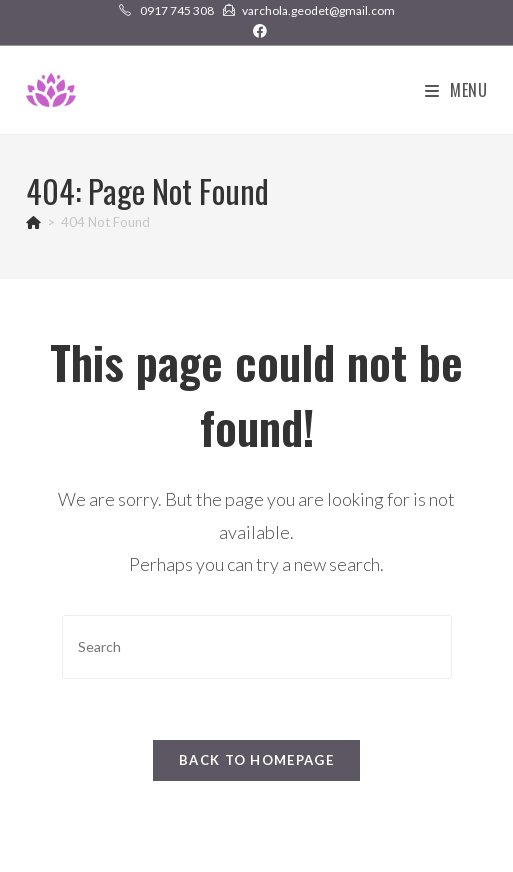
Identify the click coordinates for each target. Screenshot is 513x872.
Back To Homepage (256, 760)
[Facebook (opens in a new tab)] (257, 31)
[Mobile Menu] (456, 90)
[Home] (33, 222)
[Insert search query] (257, 646)
